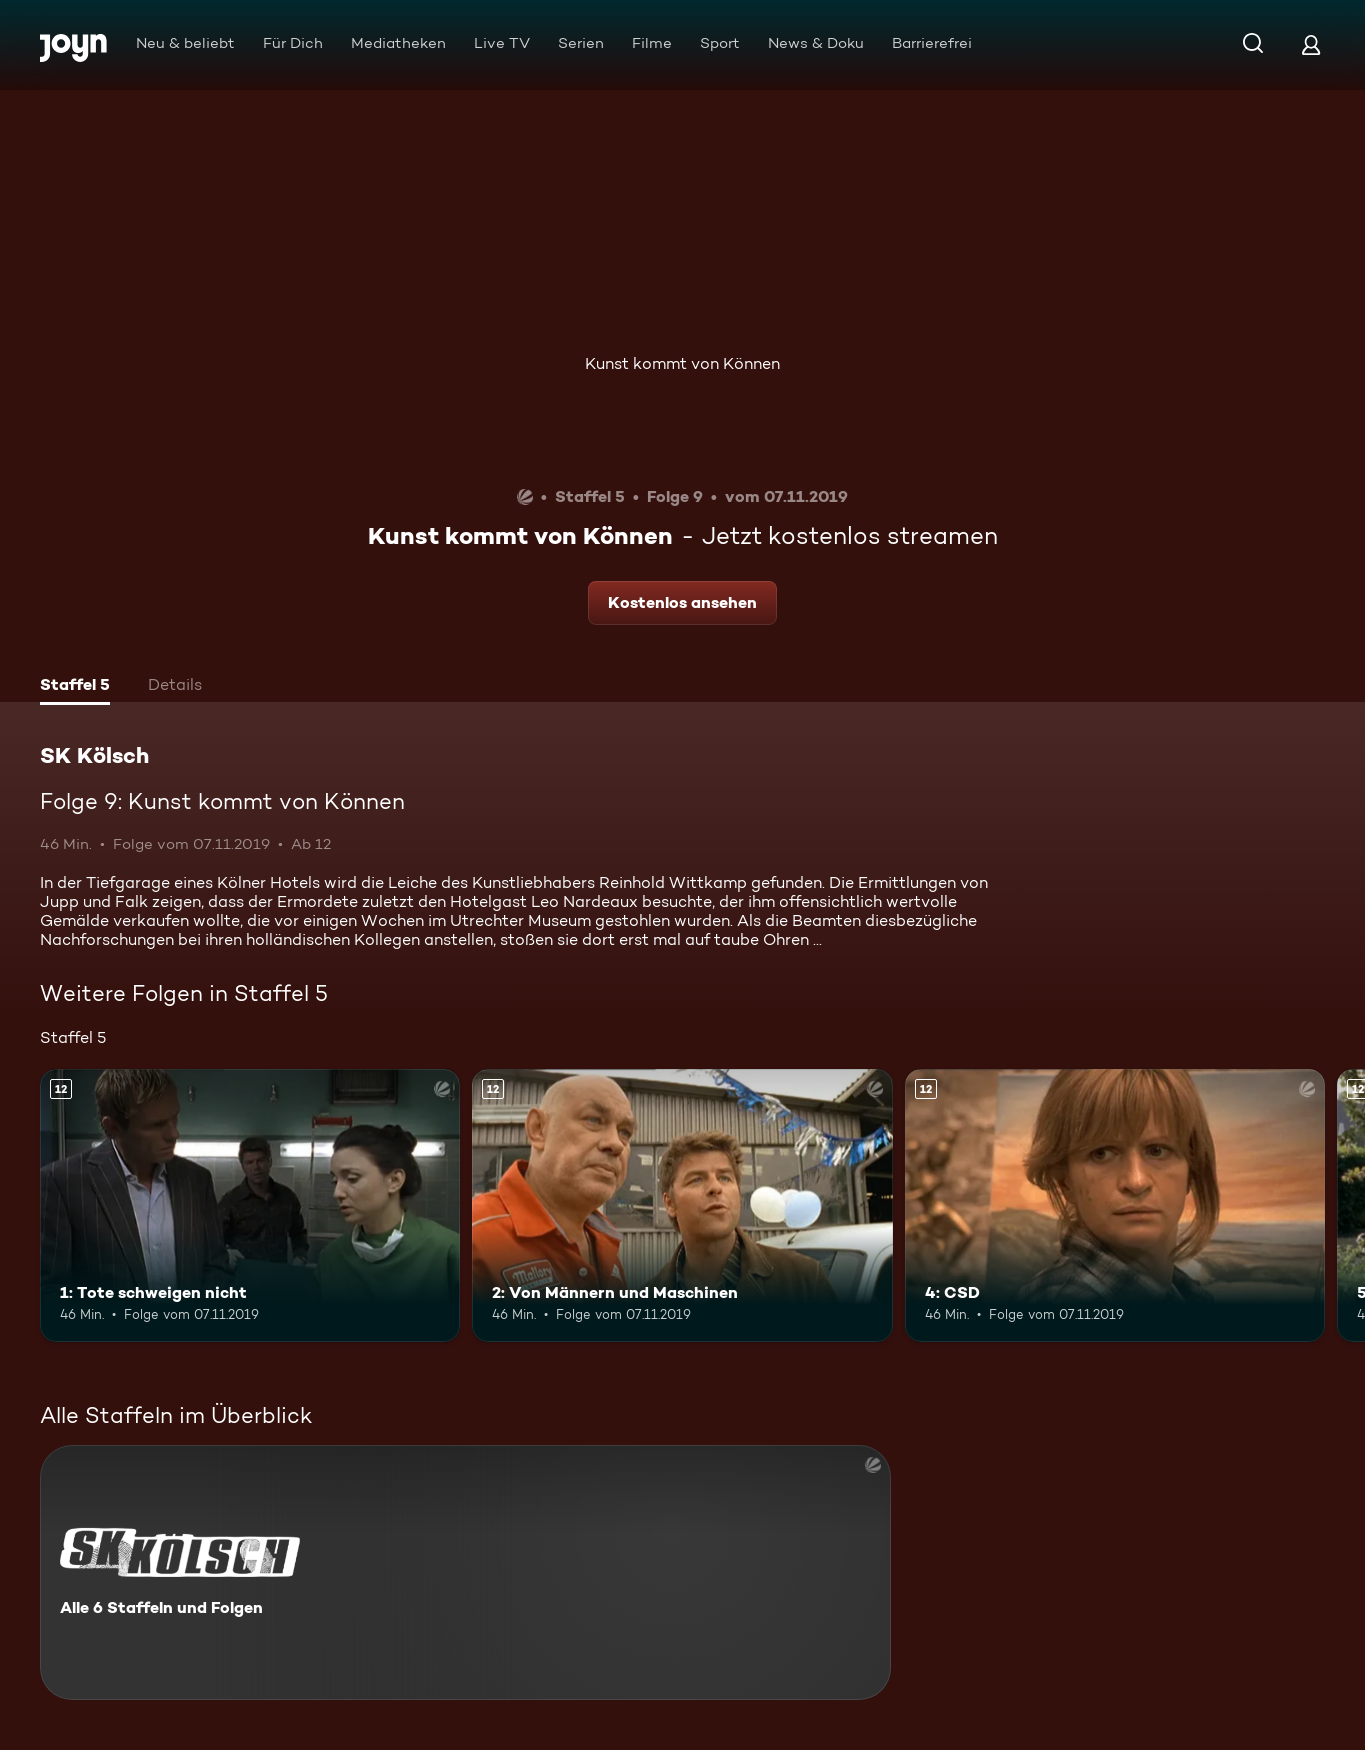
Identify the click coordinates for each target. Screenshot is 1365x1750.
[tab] (75, 687)
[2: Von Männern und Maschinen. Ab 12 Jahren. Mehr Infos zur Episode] (682, 1205)
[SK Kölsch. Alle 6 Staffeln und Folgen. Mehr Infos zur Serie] (465, 1572)
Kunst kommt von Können (682, 363)
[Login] (1311, 44)
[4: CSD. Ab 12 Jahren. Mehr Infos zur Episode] (1115, 1205)
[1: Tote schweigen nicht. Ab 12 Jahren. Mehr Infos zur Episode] (250, 1205)
